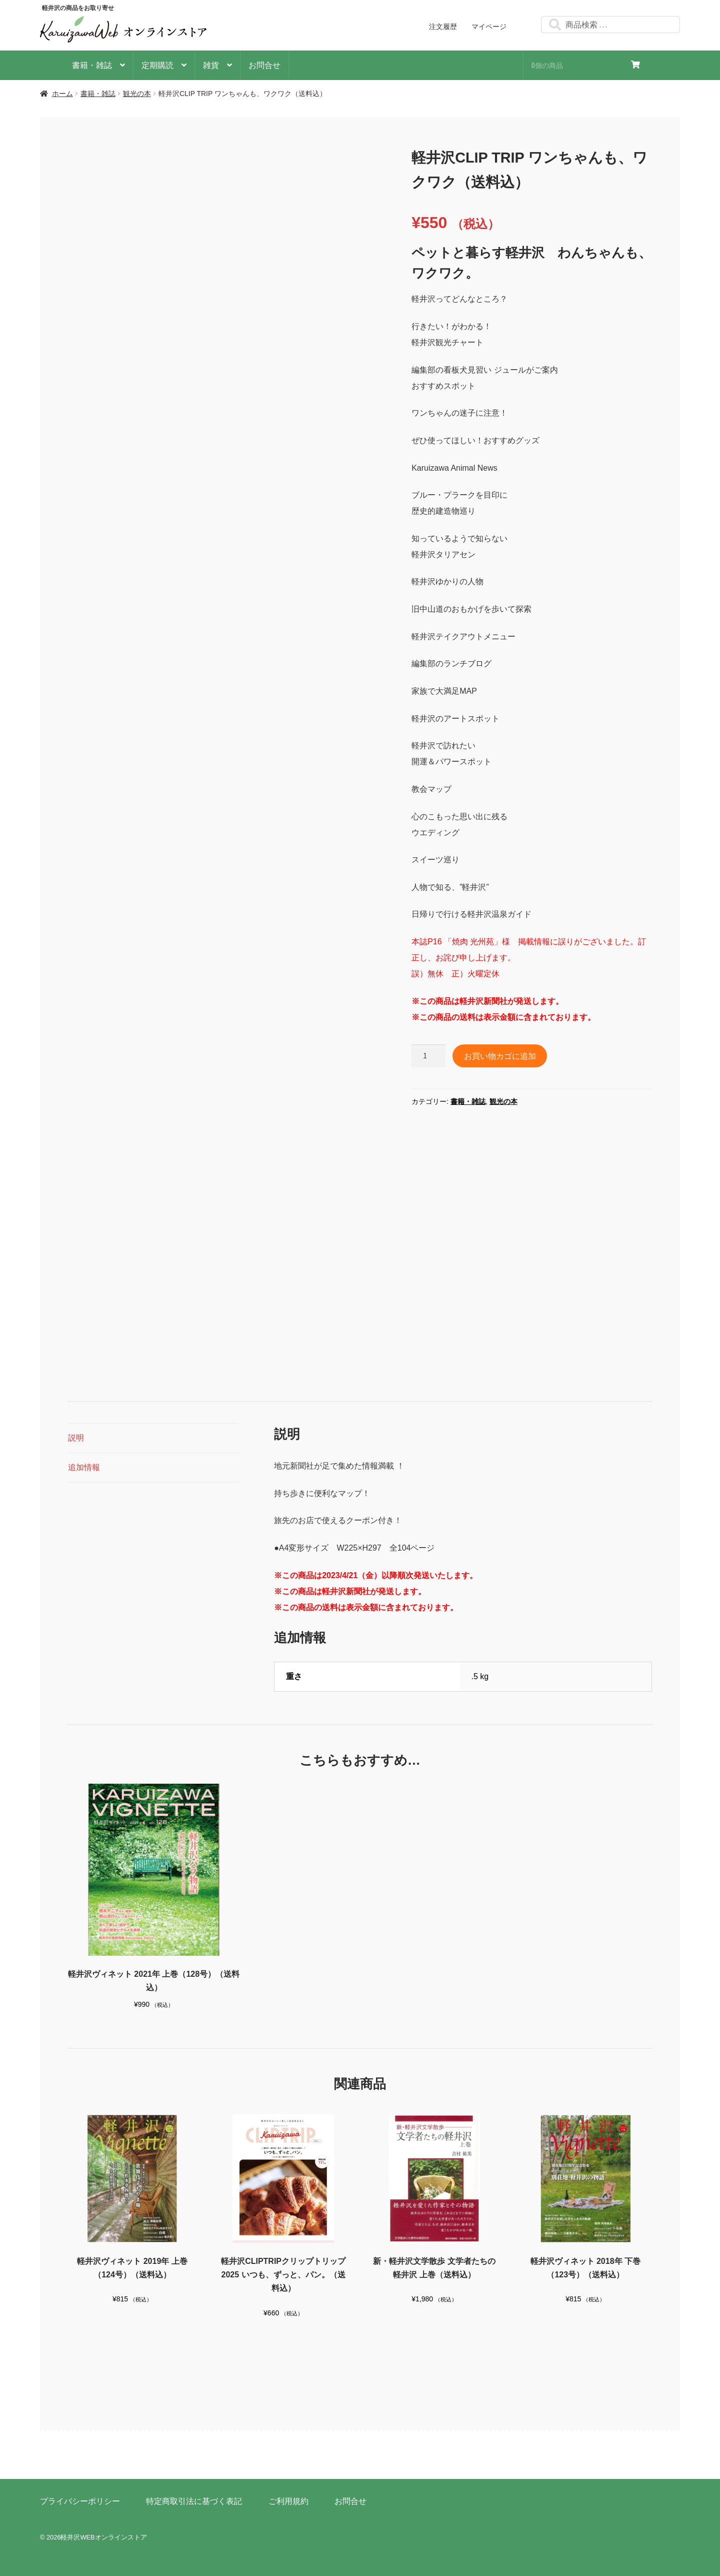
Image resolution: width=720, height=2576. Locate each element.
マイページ (489, 27)
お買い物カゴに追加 (500, 1055)
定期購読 (158, 65)
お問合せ (264, 65)
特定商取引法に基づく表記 (194, 2501)
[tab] (154, 1438)
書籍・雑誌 (92, 65)
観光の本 (137, 94)
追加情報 (84, 1467)
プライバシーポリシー (80, 2501)
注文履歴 (443, 27)
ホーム (62, 94)
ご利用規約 (288, 2501)
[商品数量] (429, 1055)
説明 (76, 1438)
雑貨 (211, 65)
